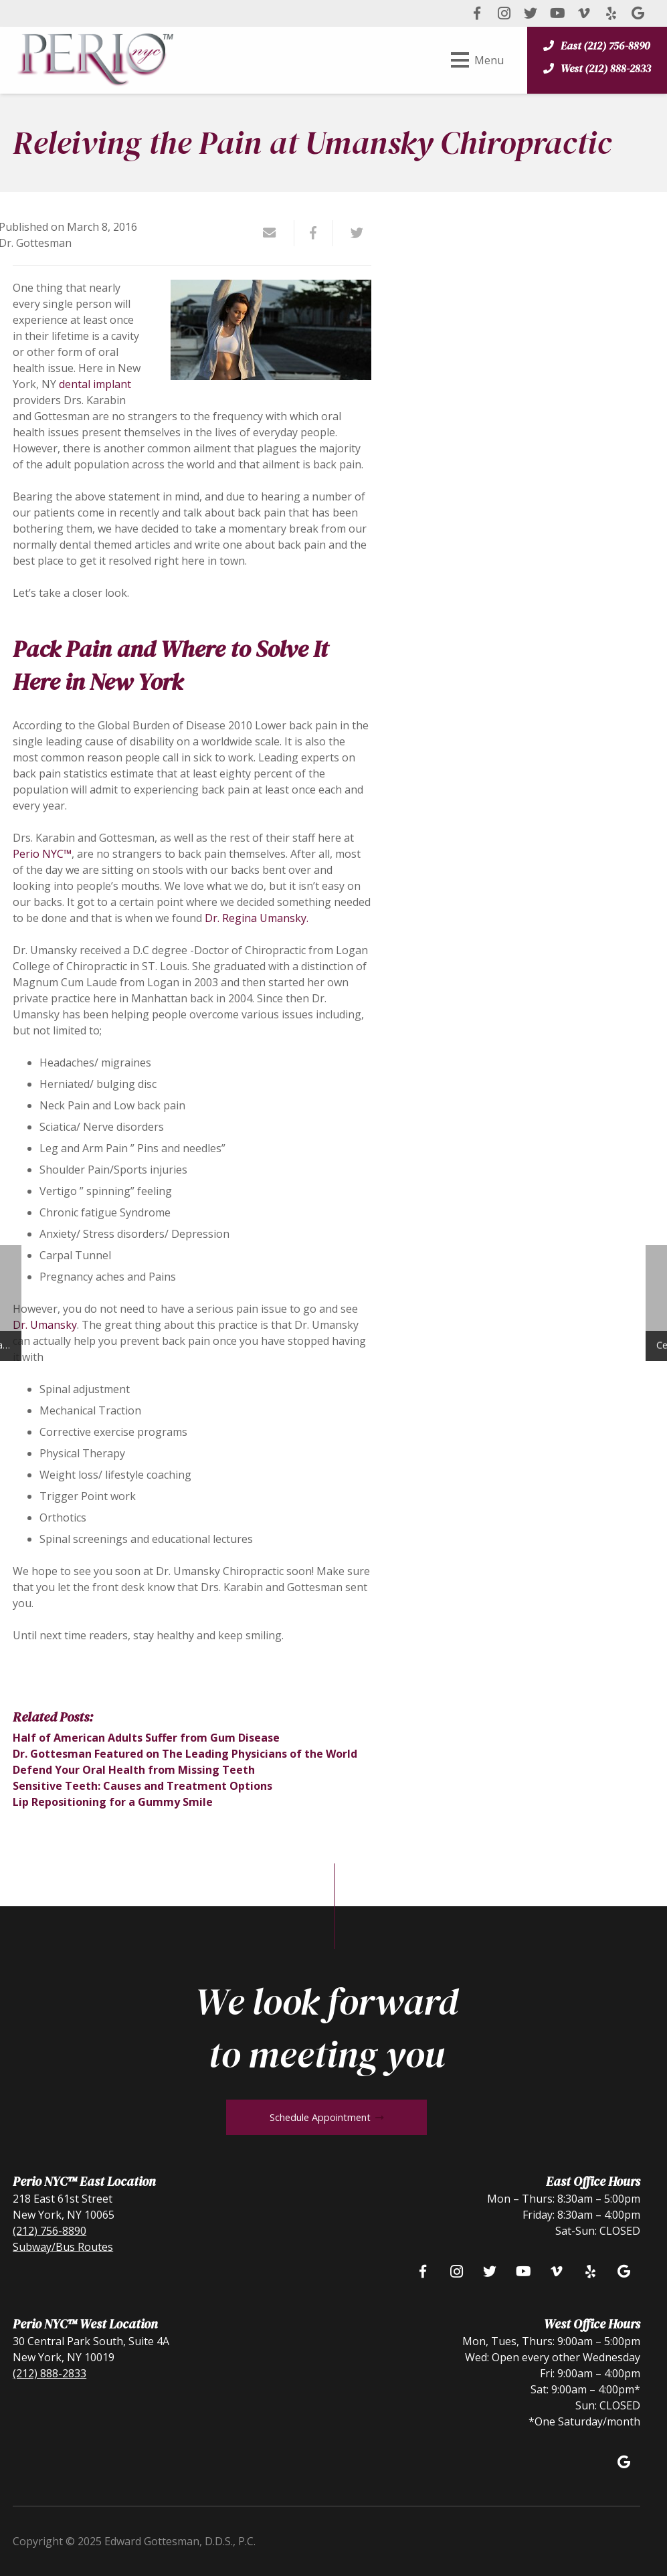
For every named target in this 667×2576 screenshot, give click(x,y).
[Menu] (477, 60)
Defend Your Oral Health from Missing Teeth (134, 1769)
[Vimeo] (584, 13)
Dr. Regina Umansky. (256, 918)
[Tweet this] (351, 233)
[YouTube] (557, 13)
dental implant (95, 384)
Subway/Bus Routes (63, 2246)
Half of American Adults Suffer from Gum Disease (146, 1737)
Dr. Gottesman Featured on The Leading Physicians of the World (185, 1753)
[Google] (637, 13)
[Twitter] (530, 13)
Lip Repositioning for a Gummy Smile (113, 1802)
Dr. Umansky (45, 1324)
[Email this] (275, 233)
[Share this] (313, 233)
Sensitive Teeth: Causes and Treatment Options (142, 1785)
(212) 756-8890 (49, 2230)
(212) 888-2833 (49, 2373)
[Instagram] (503, 13)
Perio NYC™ (42, 853)
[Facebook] (477, 13)
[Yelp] (610, 13)
